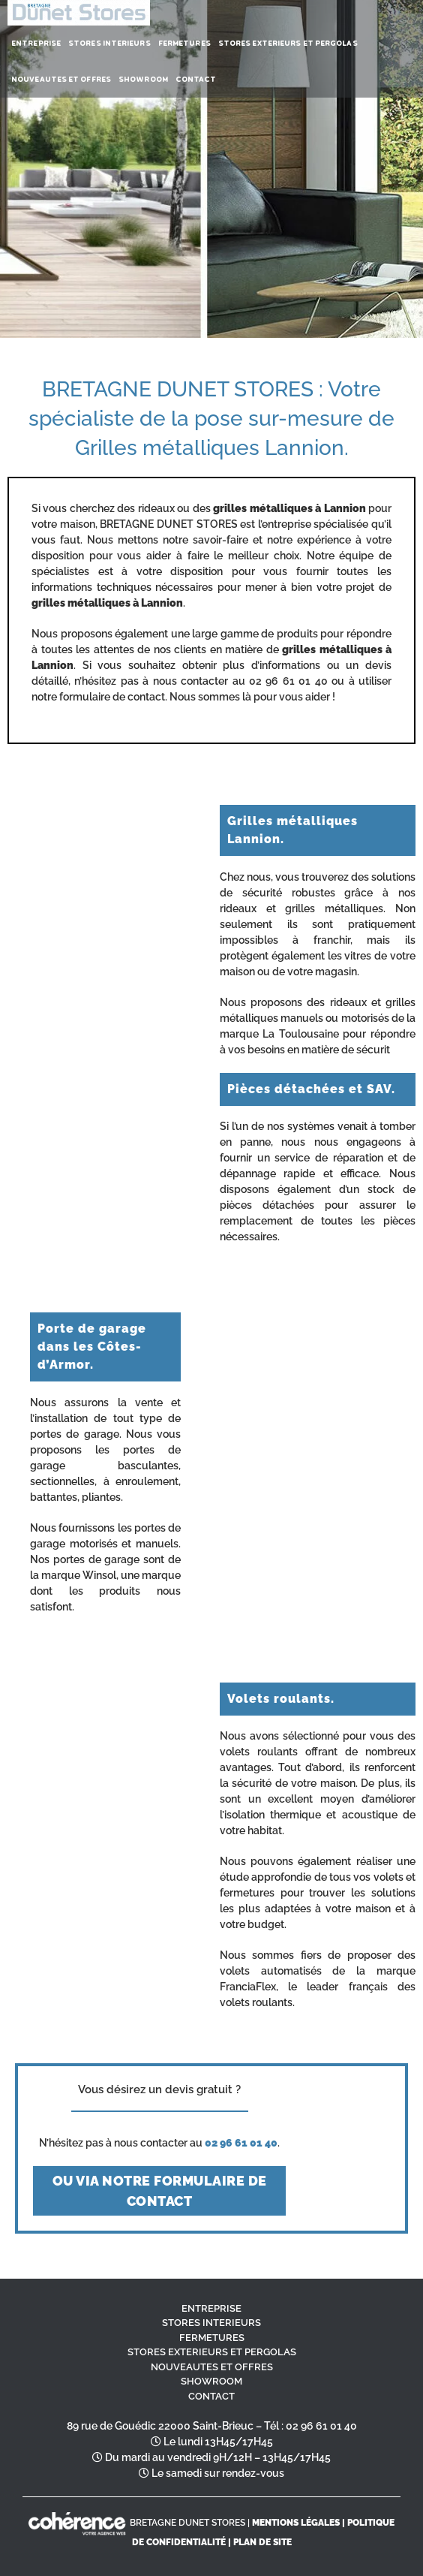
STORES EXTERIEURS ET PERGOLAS (212, 2352)
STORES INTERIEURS (211, 2322)
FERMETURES (211, 2337)
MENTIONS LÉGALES (296, 2523)
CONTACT (211, 2396)
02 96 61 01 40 (321, 2426)
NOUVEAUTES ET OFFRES (212, 2367)
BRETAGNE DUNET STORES (187, 2523)
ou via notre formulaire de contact (159, 2191)
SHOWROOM (211, 2381)
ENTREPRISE (212, 2308)
